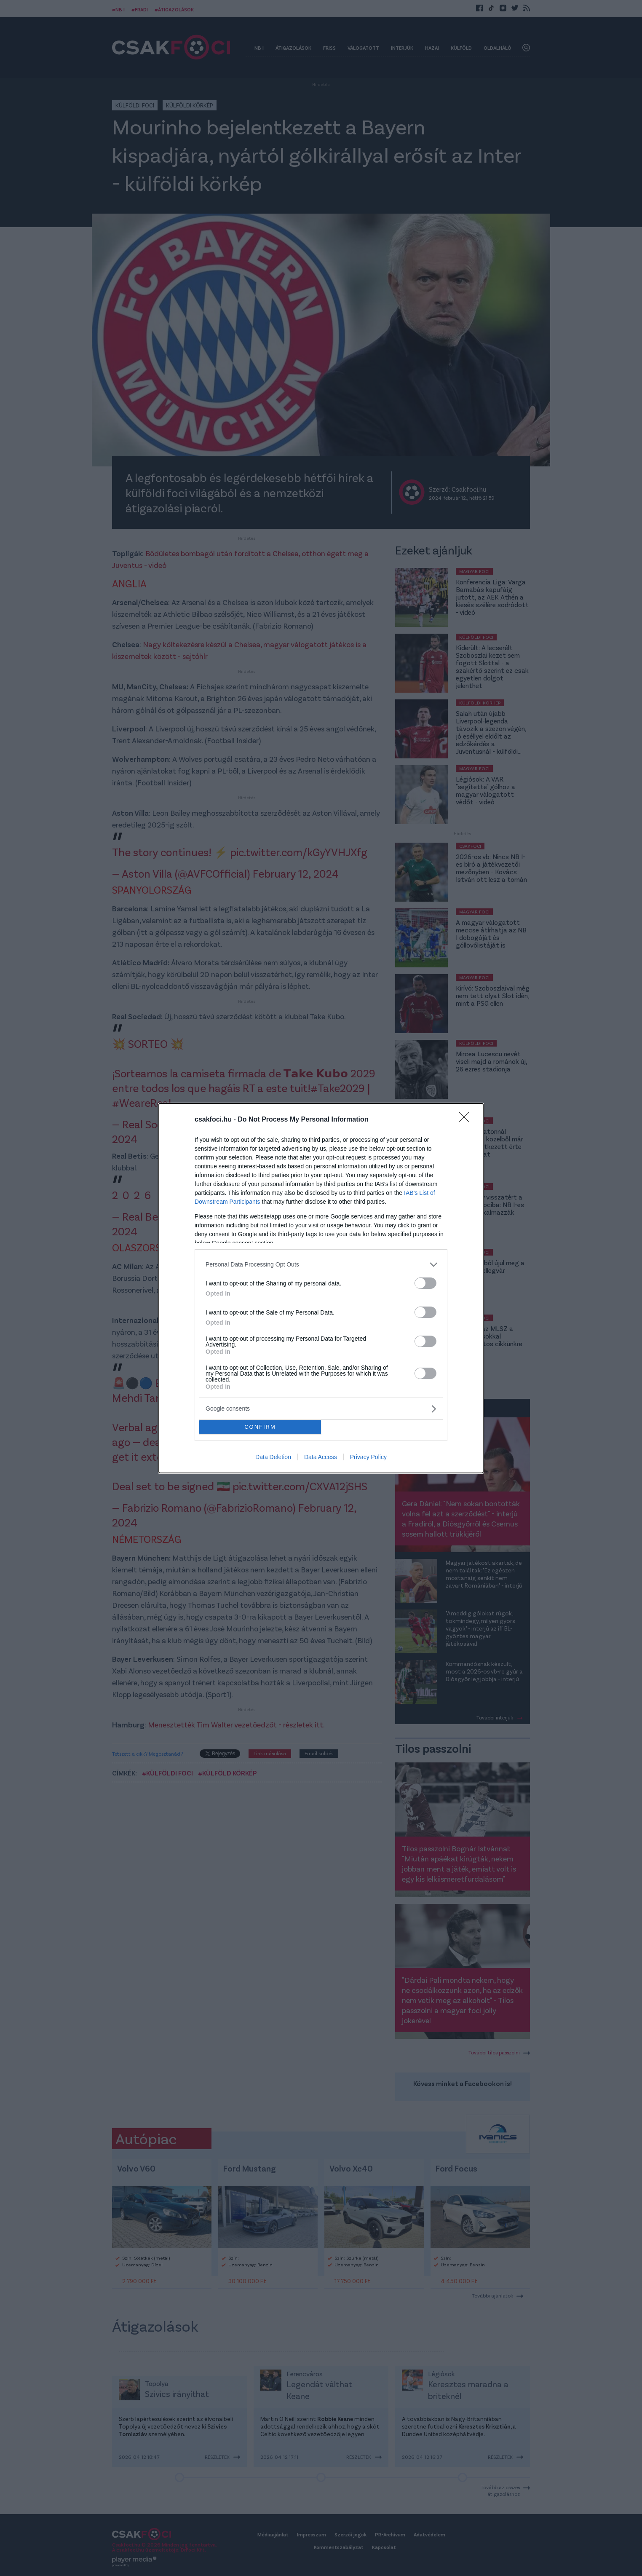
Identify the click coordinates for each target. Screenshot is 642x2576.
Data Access (320, 1457)
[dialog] (321, 1288)
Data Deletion (273, 1457)
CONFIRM (260, 1427)
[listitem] (321, 1264)
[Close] (467, 1120)
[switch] (425, 1283)
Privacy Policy (368, 1457)
